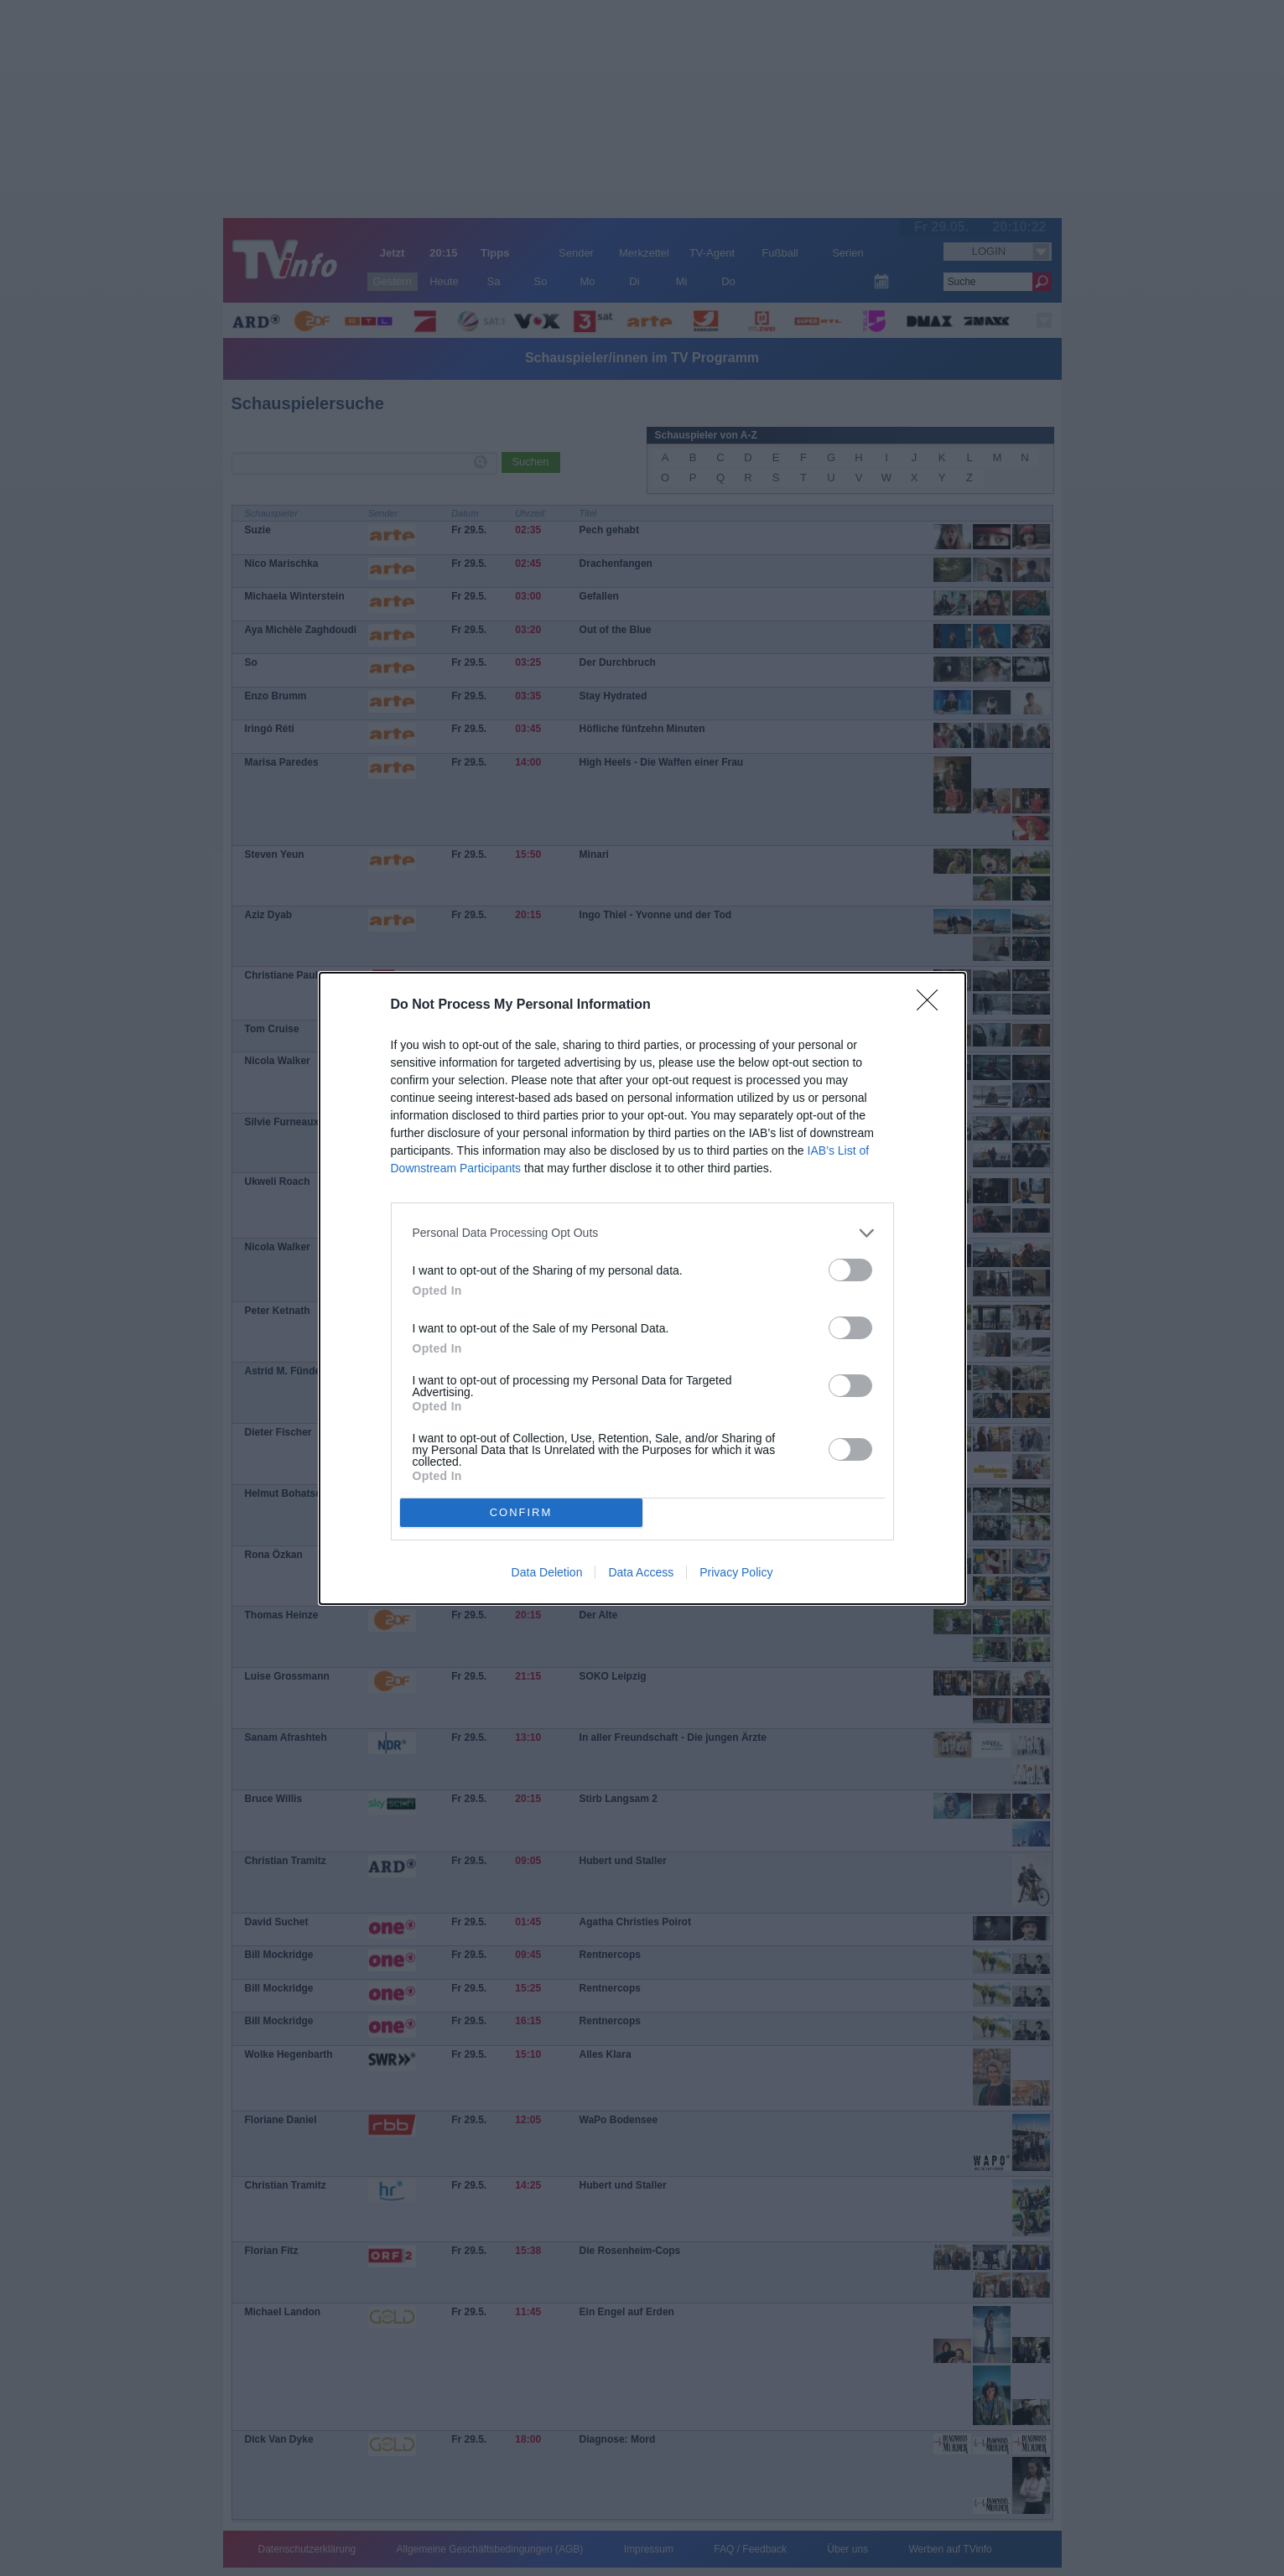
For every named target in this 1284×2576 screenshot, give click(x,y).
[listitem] (642, 1233)
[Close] (933, 1005)
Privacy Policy (735, 1572)
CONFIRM (521, 1512)
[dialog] (642, 1288)
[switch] (850, 1270)
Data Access (640, 1572)
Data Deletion (547, 1572)
